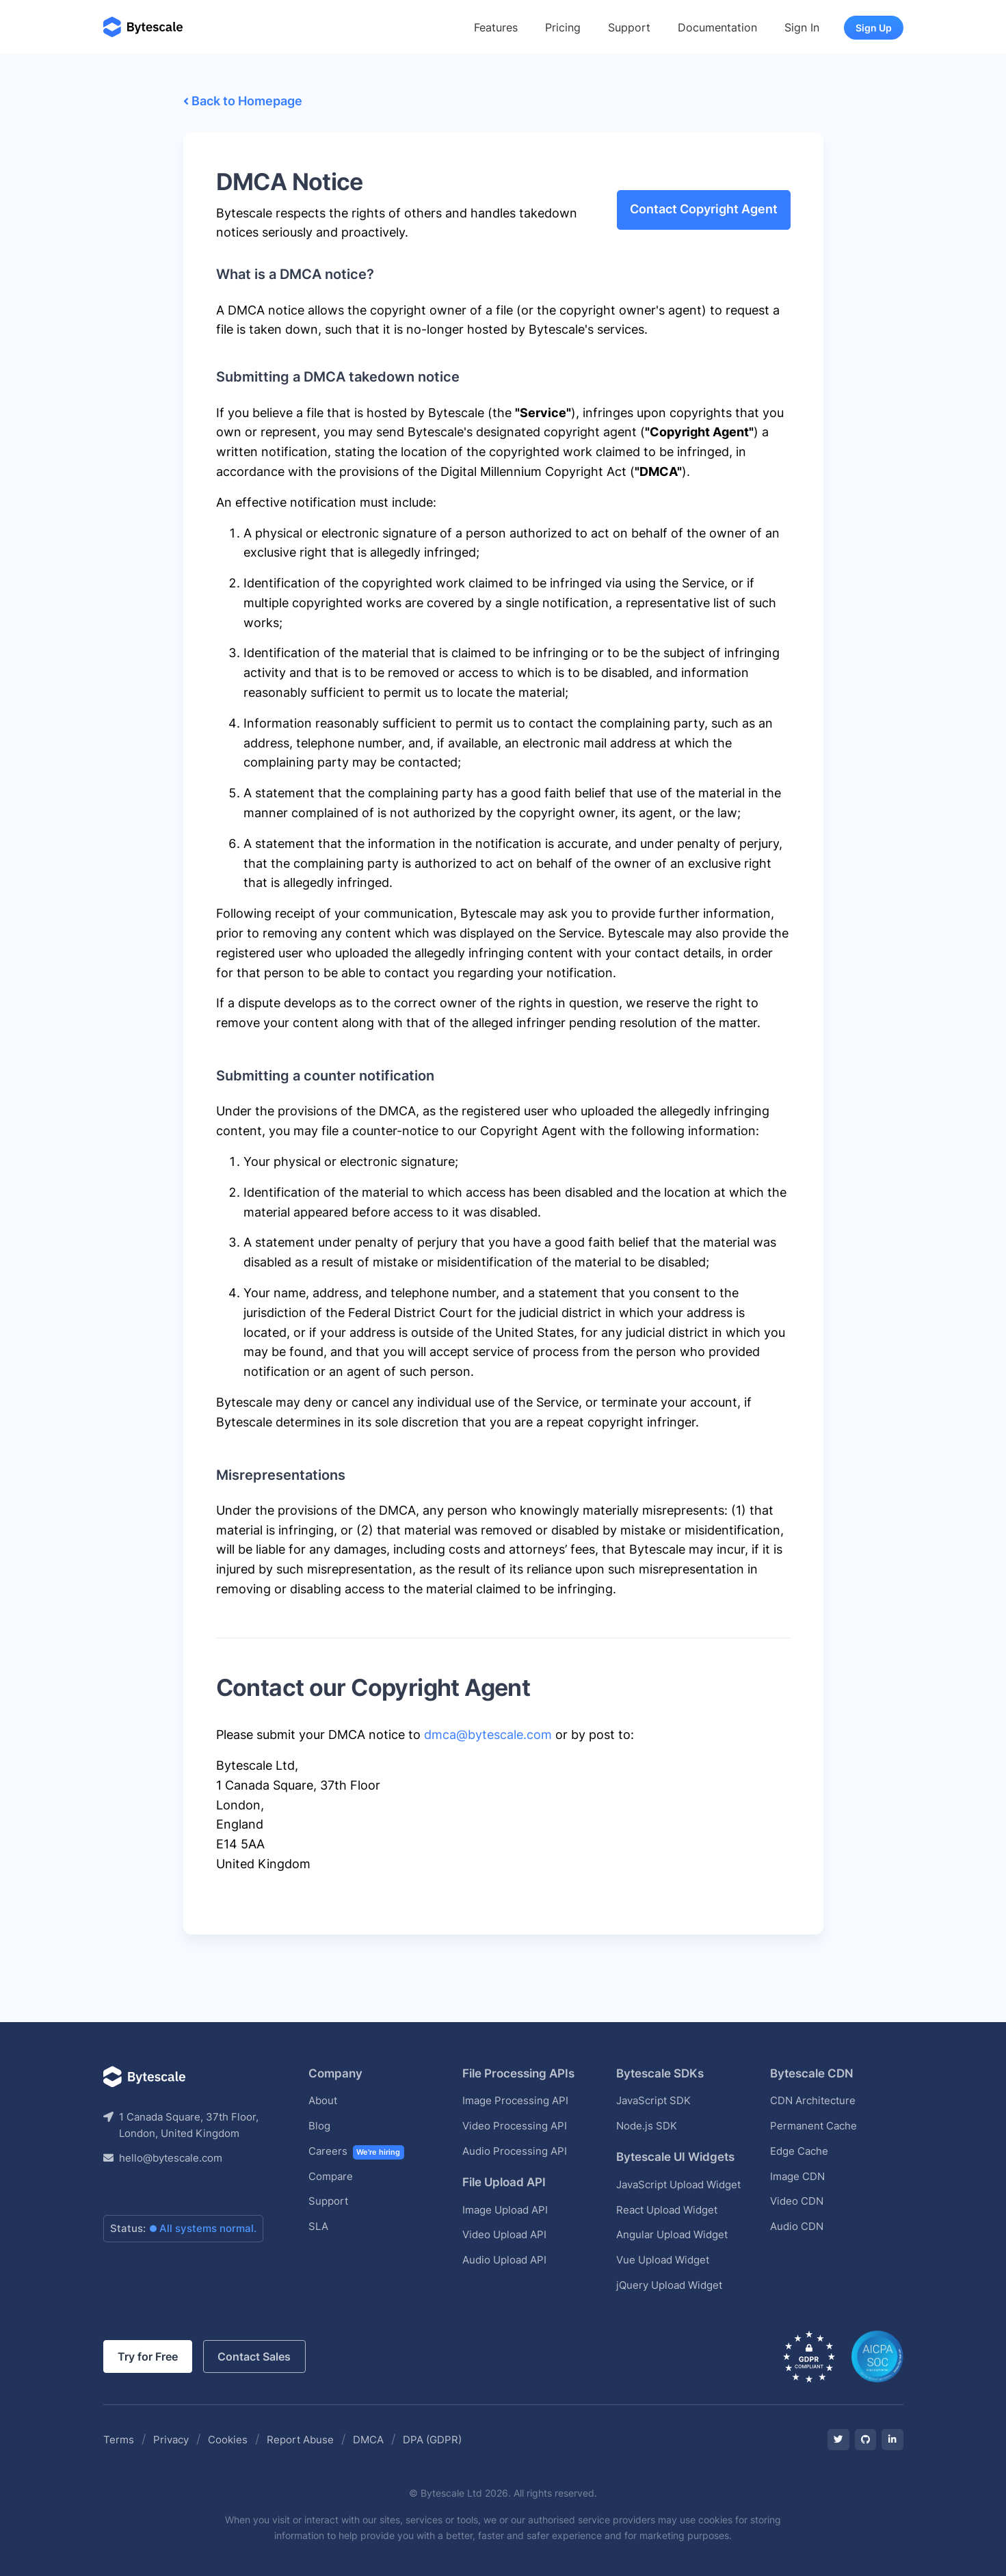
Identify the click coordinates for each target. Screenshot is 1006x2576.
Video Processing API (514, 2125)
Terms (118, 2439)
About (322, 2100)
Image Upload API (505, 2209)
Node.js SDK (646, 2125)
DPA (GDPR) (432, 2439)
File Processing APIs (518, 2073)
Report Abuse (300, 2439)
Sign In (801, 27)
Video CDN (796, 2200)
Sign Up (874, 28)
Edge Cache (799, 2151)
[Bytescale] (143, 27)
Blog (319, 2125)
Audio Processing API (514, 2151)
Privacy (171, 2439)
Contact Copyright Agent (704, 209)
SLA (318, 2226)
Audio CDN (796, 2226)
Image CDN (797, 2176)
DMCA (368, 2439)
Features (496, 27)
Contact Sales (254, 2356)
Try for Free (148, 2356)
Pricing (563, 27)
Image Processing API (515, 2100)
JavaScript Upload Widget (678, 2184)
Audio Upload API (504, 2259)
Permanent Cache (813, 2125)
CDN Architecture (813, 2100)
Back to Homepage (242, 101)
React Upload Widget (666, 2209)
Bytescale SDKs (660, 2073)
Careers (356, 2152)
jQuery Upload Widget (669, 2285)
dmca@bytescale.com (488, 1734)
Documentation (717, 27)
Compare (330, 2176)
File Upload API (504, 2182)
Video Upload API (504, 2234)
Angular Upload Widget (672, 2234)
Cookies (228, 2439)
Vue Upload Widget (662, 2259)
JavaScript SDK (653, 2100)
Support (629, 27)
